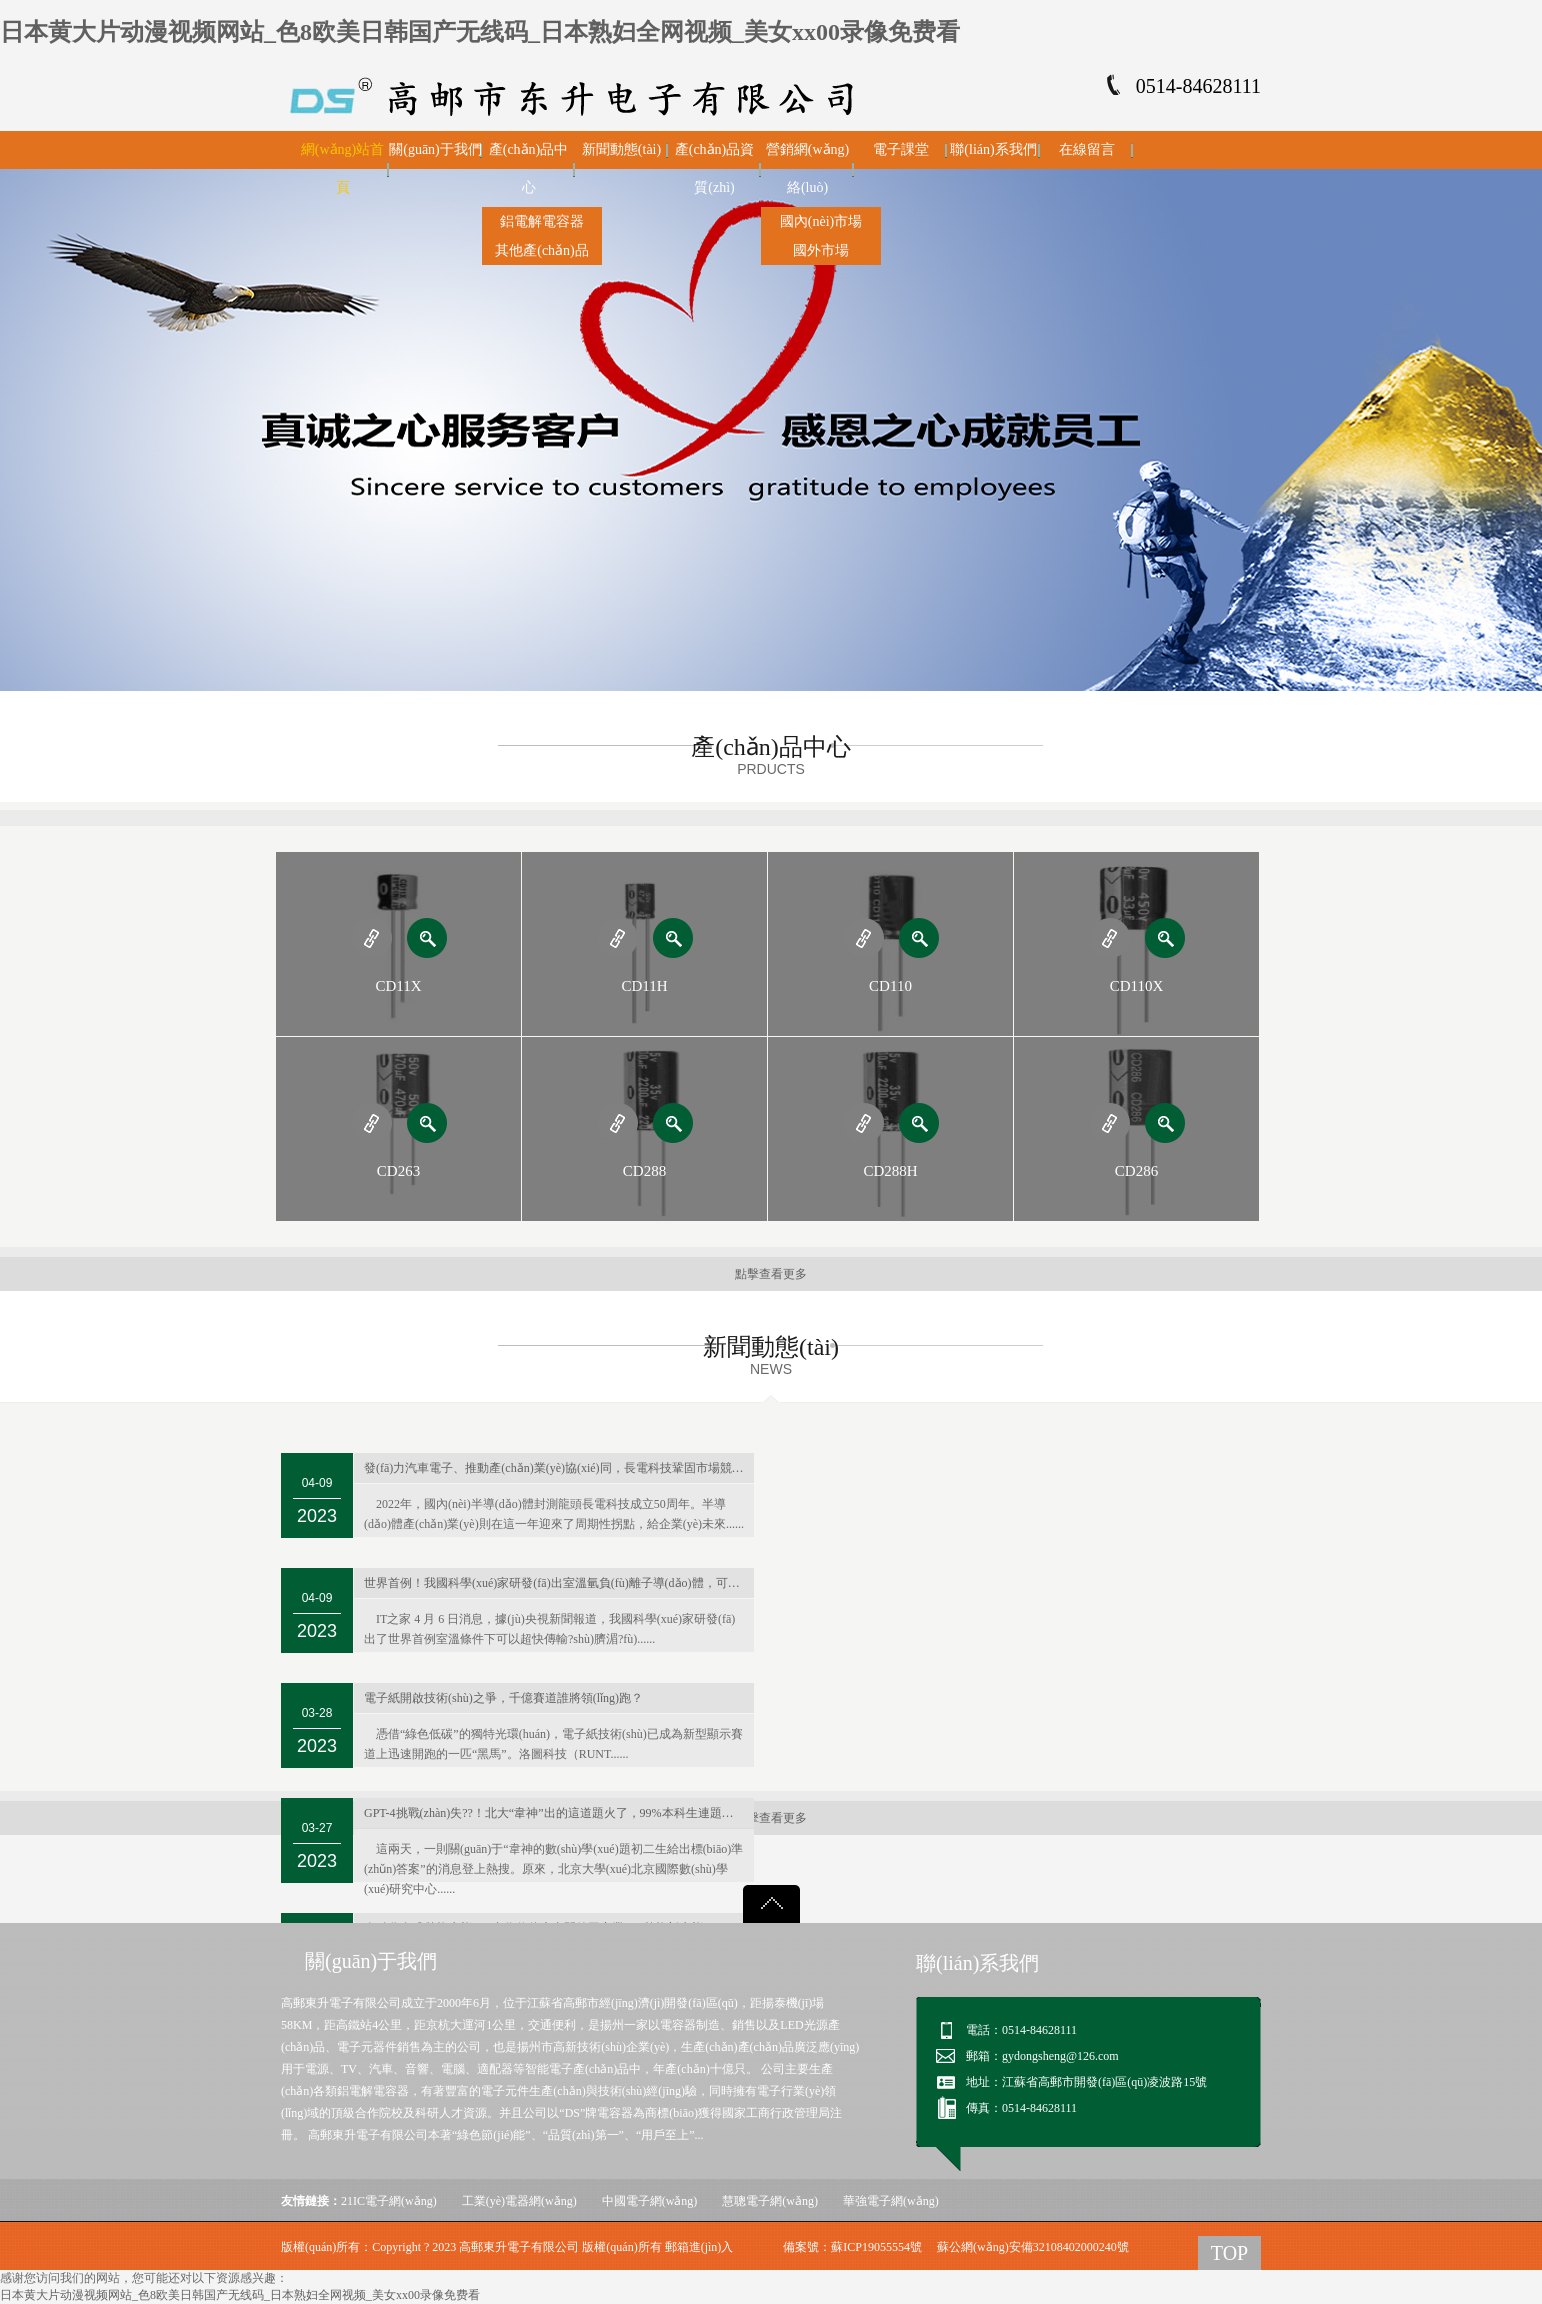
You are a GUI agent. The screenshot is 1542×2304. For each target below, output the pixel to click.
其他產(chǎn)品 (542, 250)
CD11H (644, 986)
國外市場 (821, 250)
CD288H (890, 1171)
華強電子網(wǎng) (891, 2201)
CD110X (1137, 986)
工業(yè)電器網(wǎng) (519, 2201)
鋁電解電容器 (542, 221)
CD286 (1136, 1171)
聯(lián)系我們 (993, 149)
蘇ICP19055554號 (876, 2247)
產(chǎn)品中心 (529, 168)
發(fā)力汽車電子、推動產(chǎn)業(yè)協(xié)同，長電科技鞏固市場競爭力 (559, 1468)
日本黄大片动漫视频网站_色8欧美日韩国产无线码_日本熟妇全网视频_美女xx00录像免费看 (480, 32)
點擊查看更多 (771, 1274)
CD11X (398, 986)
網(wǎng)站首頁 (342, 168)
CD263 (398, 1171)
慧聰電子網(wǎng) (770, 2201)
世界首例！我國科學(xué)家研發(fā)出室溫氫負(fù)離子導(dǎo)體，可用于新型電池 (559, 1583)
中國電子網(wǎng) (650, 2201)
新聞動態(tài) (621, 149)
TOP (1229, 2253)
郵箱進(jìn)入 (699, 2247)
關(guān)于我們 (435, 149)
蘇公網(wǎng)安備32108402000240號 (1033, 2247)
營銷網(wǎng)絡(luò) (807, 168)
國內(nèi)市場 (821, 221)
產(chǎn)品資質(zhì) (715, 168)
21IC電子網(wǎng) (389, 2201)
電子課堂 (901, 149)
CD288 (644, 1171)
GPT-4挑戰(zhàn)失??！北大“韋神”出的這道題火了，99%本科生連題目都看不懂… (559, 1813)
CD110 (890, 986)
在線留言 (1087, 149)
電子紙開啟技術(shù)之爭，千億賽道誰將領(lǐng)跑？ (503, 1698)
